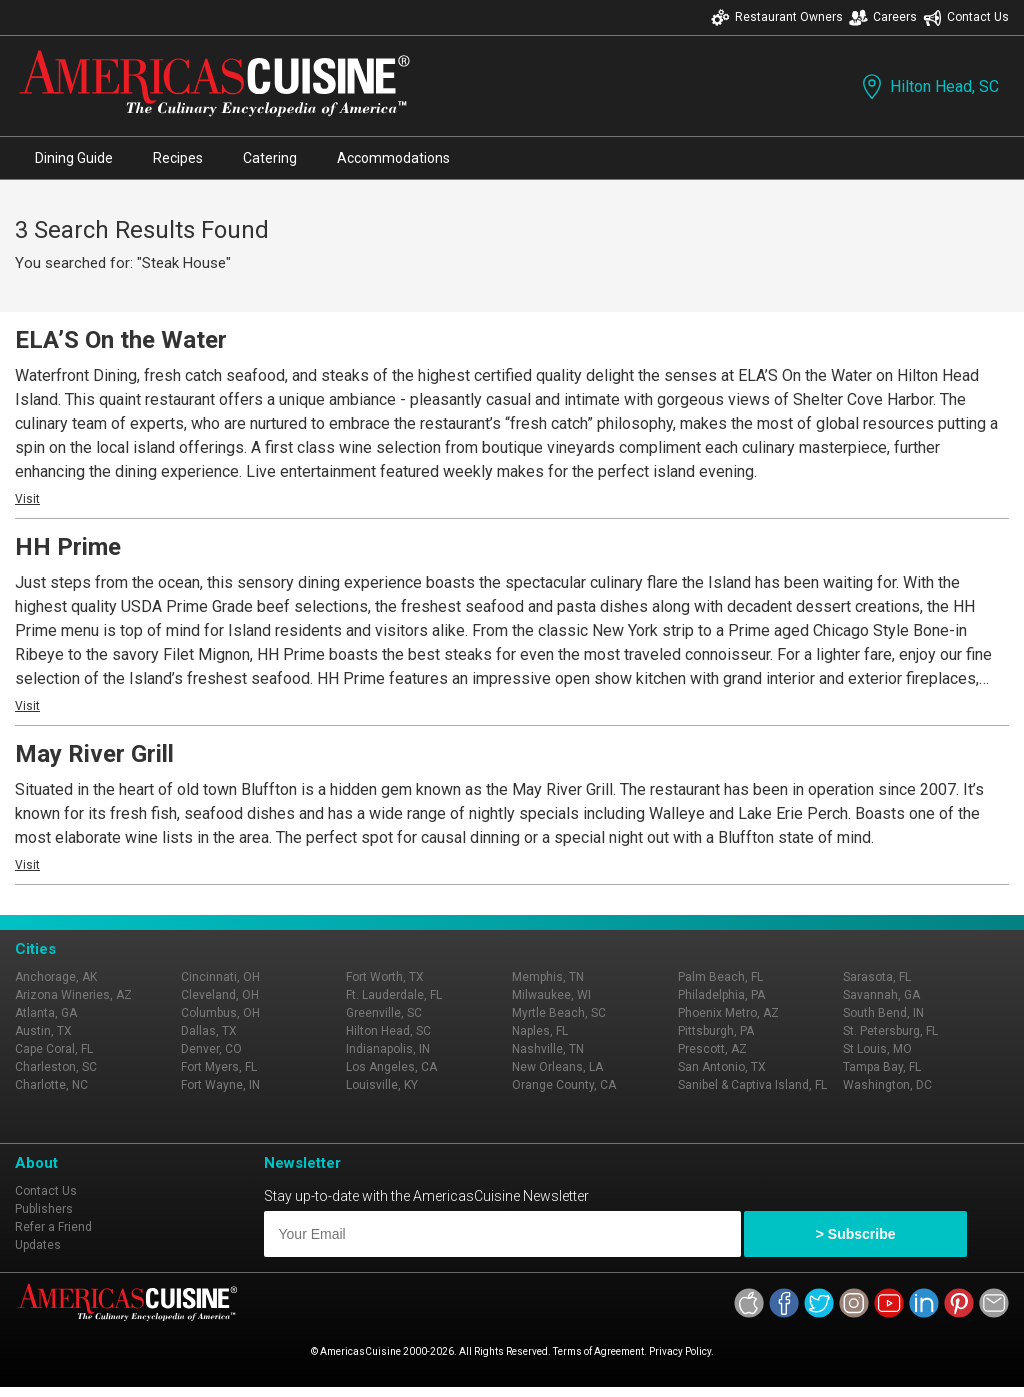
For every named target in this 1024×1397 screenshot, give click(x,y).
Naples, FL (540, 1031)
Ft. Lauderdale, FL (394, 995)
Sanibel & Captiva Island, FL (752, 1085)
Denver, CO (211, 1049)
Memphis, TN (548, 977)
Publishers (44, 1209)
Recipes (178, 158)
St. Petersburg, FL (890, 1031)
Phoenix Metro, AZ (728, 1013)
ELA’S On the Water (121, 340)
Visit (27, 499)
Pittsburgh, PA (716, 1031)
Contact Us (966, 17)
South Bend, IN (883, 1013)
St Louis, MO (877, 1049)
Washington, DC (887, 1085)
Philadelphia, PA (721, 995)
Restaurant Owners (777, 17)
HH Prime (68, 547)
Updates (38, 1245)
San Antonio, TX (722, 1067)
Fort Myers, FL (219, 1067)
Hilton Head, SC (928, 86)
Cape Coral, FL (54, 1049)
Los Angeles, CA (391, 1067)
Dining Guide (74, 158)
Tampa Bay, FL (882, 1067)
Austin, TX (43, 1031)
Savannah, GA (881, 995)
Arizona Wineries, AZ (73, 995)
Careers (883, 17)
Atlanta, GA (46, 1013)
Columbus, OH (220, 1013)
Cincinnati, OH (220, 977)
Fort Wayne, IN (220, 1085)
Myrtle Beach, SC (559, 1013)
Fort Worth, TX (385, 977)
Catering (270, 158)
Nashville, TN (548, 1049)
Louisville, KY (382, 1085)
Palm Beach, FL (720, 977)
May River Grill (94, 754)
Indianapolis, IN (388, 1049)
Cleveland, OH (220, 995)
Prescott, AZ (712, 1049)
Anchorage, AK (56, 977)
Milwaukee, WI (551, 995)
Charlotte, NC (51, 1085)
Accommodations (393, 158)
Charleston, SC (56, 1067)
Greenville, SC (384, 1013)
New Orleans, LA (557, 1067)
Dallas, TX (209, 1031)
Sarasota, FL (877, 977)
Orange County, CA (564, 1085)
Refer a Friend (53, 1227)
